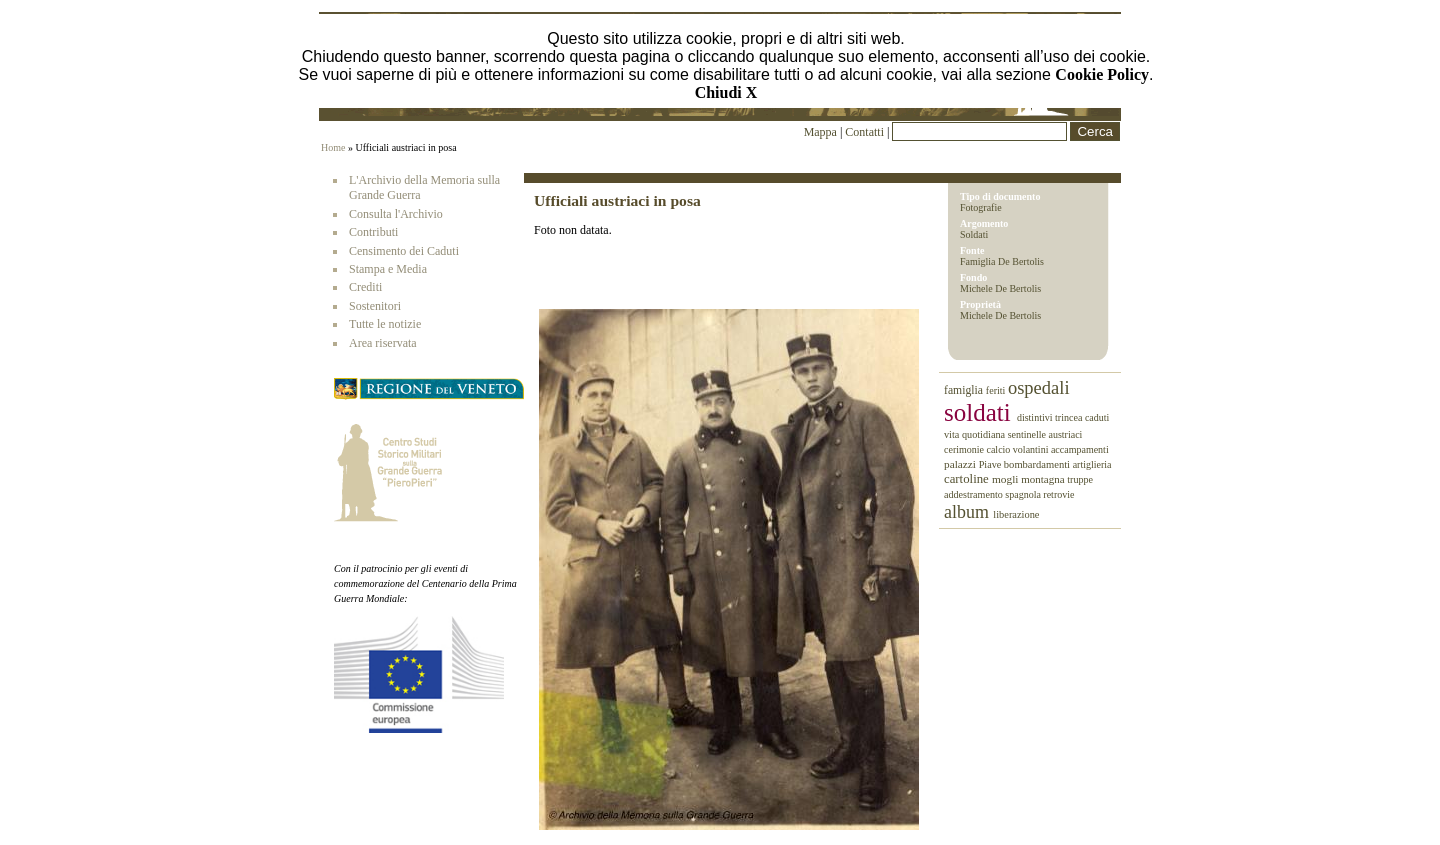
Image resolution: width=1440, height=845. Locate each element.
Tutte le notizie (385, 324)
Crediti (365, 287)
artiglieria (1092, 464)
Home (333, 147)
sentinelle (1028, 434)
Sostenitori (375, 306)
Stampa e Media (388, 269)
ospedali (1039, 388)
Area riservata (383, 343)
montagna (1044, 479)
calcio (999, 449)
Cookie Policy (1102, 74)
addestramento (974, 494)
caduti (1097, 417)
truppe (1080, 479)
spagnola (1024, 494)
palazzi (961, 464)
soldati (980, 412)
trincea (1070, 417)
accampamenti (1080, 449)
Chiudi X (726, 92)
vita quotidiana (976, 434)
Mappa (820, 132)
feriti (997, 390)
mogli (1006, 479)
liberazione (1016, 514)
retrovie (1058, 494)
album (968, 512)
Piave (991, 464)
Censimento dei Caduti (404, 251)
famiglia (965, 390)
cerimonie (965, 449)
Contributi (373, 232)
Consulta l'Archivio (396, 214)
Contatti (866, 132)
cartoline (968, 479)
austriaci (1066, 434)
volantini (1032, 449)
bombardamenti (1038, 464)
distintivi (1036, 417)
